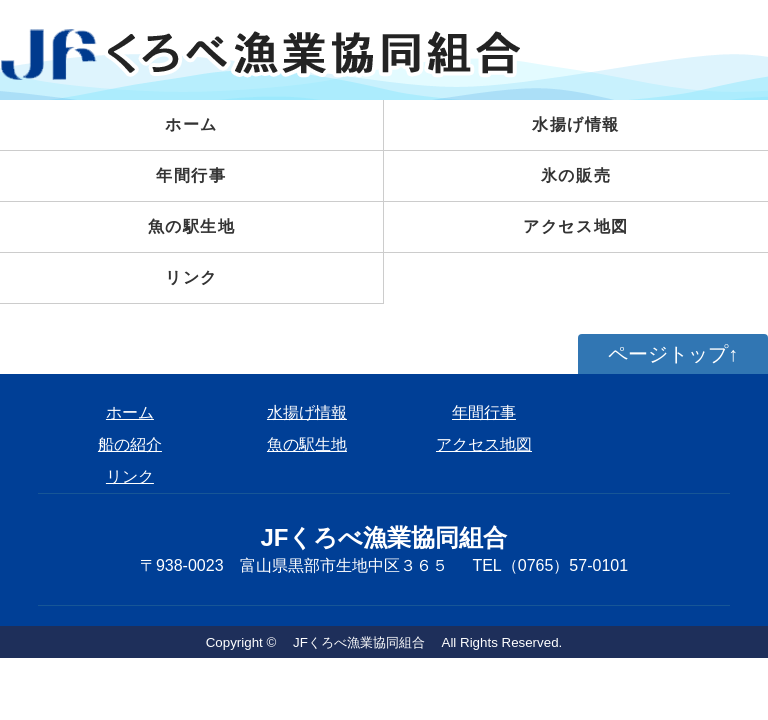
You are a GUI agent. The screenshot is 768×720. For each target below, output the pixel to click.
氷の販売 (576, 175)
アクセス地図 (576, 226)
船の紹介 (130, 444)
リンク (191, 277)
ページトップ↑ (673, 354)
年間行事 (191, 175)
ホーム (191, 124)
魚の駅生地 (192, 226)
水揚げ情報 (307, 412)
